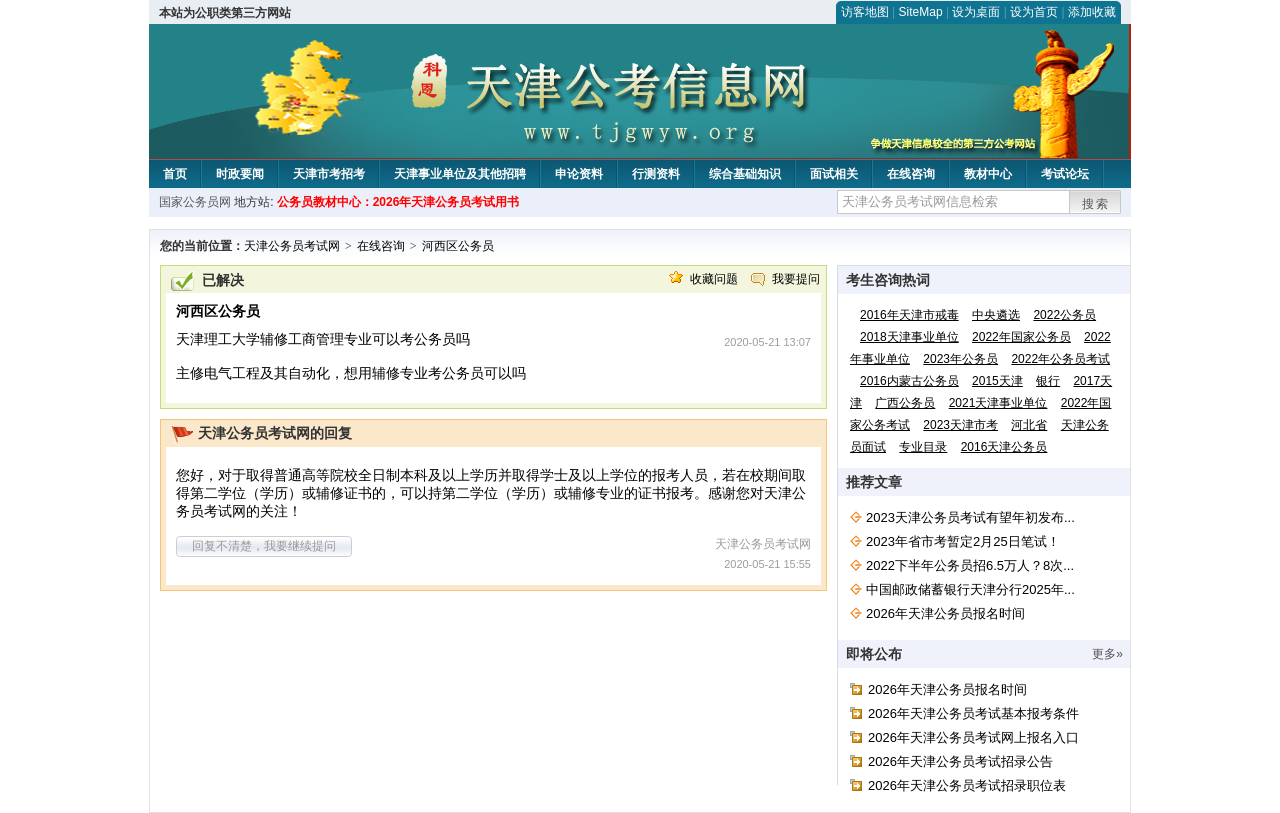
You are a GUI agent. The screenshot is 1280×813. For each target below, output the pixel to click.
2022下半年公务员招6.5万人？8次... (970, 565)
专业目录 (923, 447)
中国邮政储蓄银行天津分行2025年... (970, 589)
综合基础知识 (745, 174)
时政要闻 (240, 174)
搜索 (1096, 204)
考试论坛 (1065, 174)
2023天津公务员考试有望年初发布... (970, 517)
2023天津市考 (960, 425)
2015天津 (997, 381)
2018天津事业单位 (909, 337)
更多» (1107, 654)
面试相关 (834, 174)
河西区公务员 (458, 246)
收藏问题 (714, 279)
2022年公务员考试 (1060, 359)
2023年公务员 (960, 359)
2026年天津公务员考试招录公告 (960, 761)
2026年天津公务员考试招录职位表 (967, 785)
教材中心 (988, 174)
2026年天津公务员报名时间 (945, 613)
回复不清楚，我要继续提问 (264, 546)
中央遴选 (996, 315)
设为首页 (1034, 12)
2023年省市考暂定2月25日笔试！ (963, 541)
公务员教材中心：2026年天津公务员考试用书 (398, 202)
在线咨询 (911, 174)
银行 (1048, 381)
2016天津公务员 (1004, 447)
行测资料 (656, 174)
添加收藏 (1092, 12)
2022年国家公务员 (1021, 337)
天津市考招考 (329, 174)
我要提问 (796, 279)
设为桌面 (976, 12)
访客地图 (865, 12)
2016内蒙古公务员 (909, 381)
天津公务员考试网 (292, 246)
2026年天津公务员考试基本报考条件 (973, 713)
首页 (175, 174)
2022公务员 (1064, 315)
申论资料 (579, 174)
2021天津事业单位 (998, 403)
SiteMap (921, 12)
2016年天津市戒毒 (909, 315)
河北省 (1029, 425)
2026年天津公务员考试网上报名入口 (973, 737)
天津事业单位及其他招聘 (460, 174)
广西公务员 (905, 403)
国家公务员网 (195, 202)
